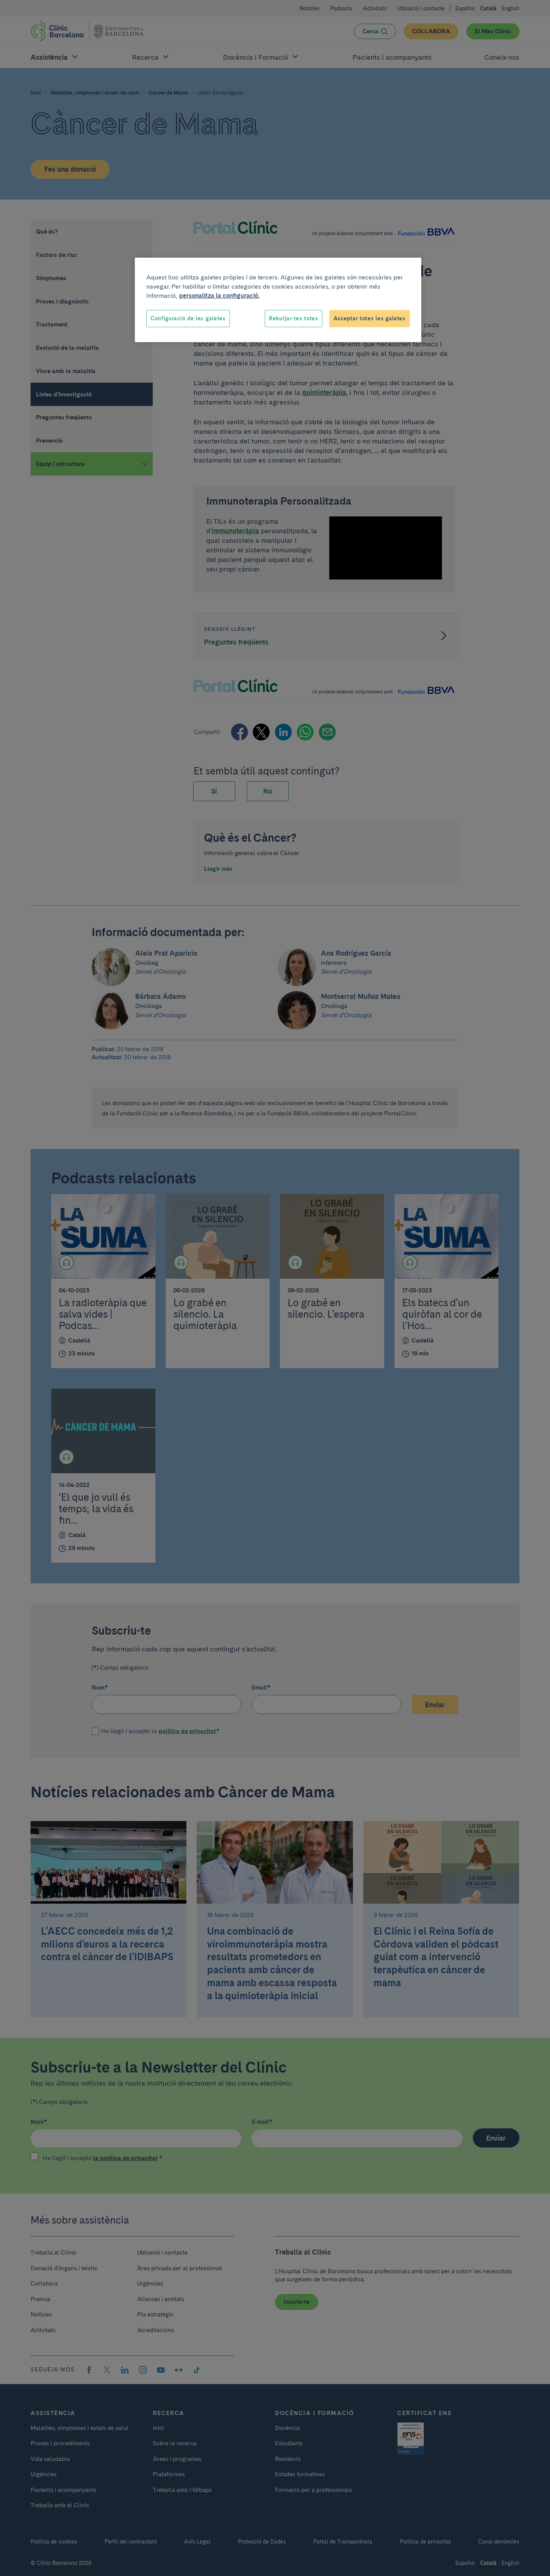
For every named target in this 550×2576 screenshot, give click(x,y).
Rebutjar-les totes (293, 318)
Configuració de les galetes (188, 318)
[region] (278, 300)
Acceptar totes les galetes (369, 318)
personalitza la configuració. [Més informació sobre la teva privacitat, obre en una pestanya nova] (219, 295)
